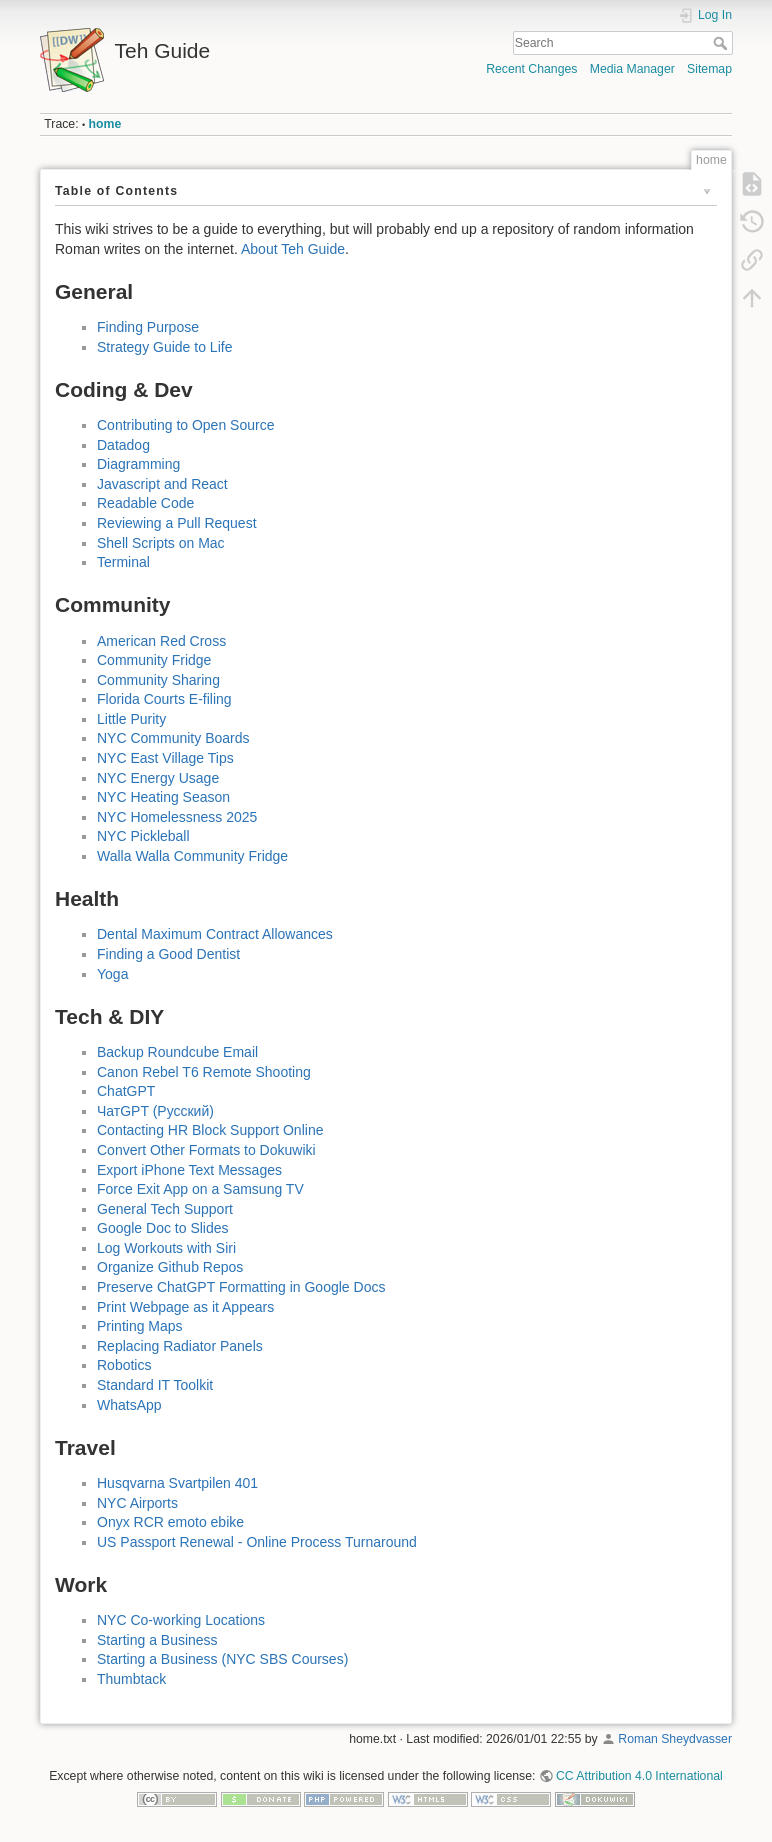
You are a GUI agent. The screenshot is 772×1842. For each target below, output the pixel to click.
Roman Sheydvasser (675, 1739)
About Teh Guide (293, 249)
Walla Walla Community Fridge (192, 856)
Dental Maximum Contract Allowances (215, 934)
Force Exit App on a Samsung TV (200, 1189)
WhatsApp (129, 1405)
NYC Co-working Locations (181, 1620)
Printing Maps (140, 1326)
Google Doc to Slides (163, 1228)
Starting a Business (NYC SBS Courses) (222, 1659)
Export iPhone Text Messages (189, 1170)
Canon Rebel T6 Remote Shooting (204, 1072)
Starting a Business (157, 1640)
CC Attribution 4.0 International (639, 1776)
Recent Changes (531, 69)
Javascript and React (162, 484)
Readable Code (145, 503)
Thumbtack (131, 1679)
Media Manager (632, 69)
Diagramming (138, 464)
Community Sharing (158, 680)
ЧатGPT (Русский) (155, 1111)
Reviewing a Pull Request (177, 523)
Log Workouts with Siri (166, 1248)
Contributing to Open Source (185, 425)
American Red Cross (161, 641)
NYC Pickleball (143, 836)
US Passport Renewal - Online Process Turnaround (257, 1542)
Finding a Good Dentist (168, 954)
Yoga (112, 974)
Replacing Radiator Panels (180, 1346)
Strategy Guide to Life (164, 347)
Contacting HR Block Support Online (210, 1130)
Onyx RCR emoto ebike (170, 1522)
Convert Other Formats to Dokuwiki (206, 1150)
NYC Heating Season (163, 797)
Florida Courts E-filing (164, 699)
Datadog (123, 445)
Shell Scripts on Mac (161, 543)
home (105, 124)
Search (722, 43)
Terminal (123, 562)
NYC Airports (137, 1503)
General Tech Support (165, 1209)
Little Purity (131, 719)
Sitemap (709, 69)
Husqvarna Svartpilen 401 (177, 1483)
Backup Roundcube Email (177, 1052)
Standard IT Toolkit (155, 1385)
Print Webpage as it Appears (185, 1307)
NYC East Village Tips (165, 758)
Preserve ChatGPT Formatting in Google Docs (241, 1287)
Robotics (124, 1365)
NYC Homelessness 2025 (177, 817)
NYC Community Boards (173, 738)
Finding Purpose (148, 327)
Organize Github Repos (170, 1267)
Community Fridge (154, 660)
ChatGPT (126, 1091)
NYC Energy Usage (158, 778)
